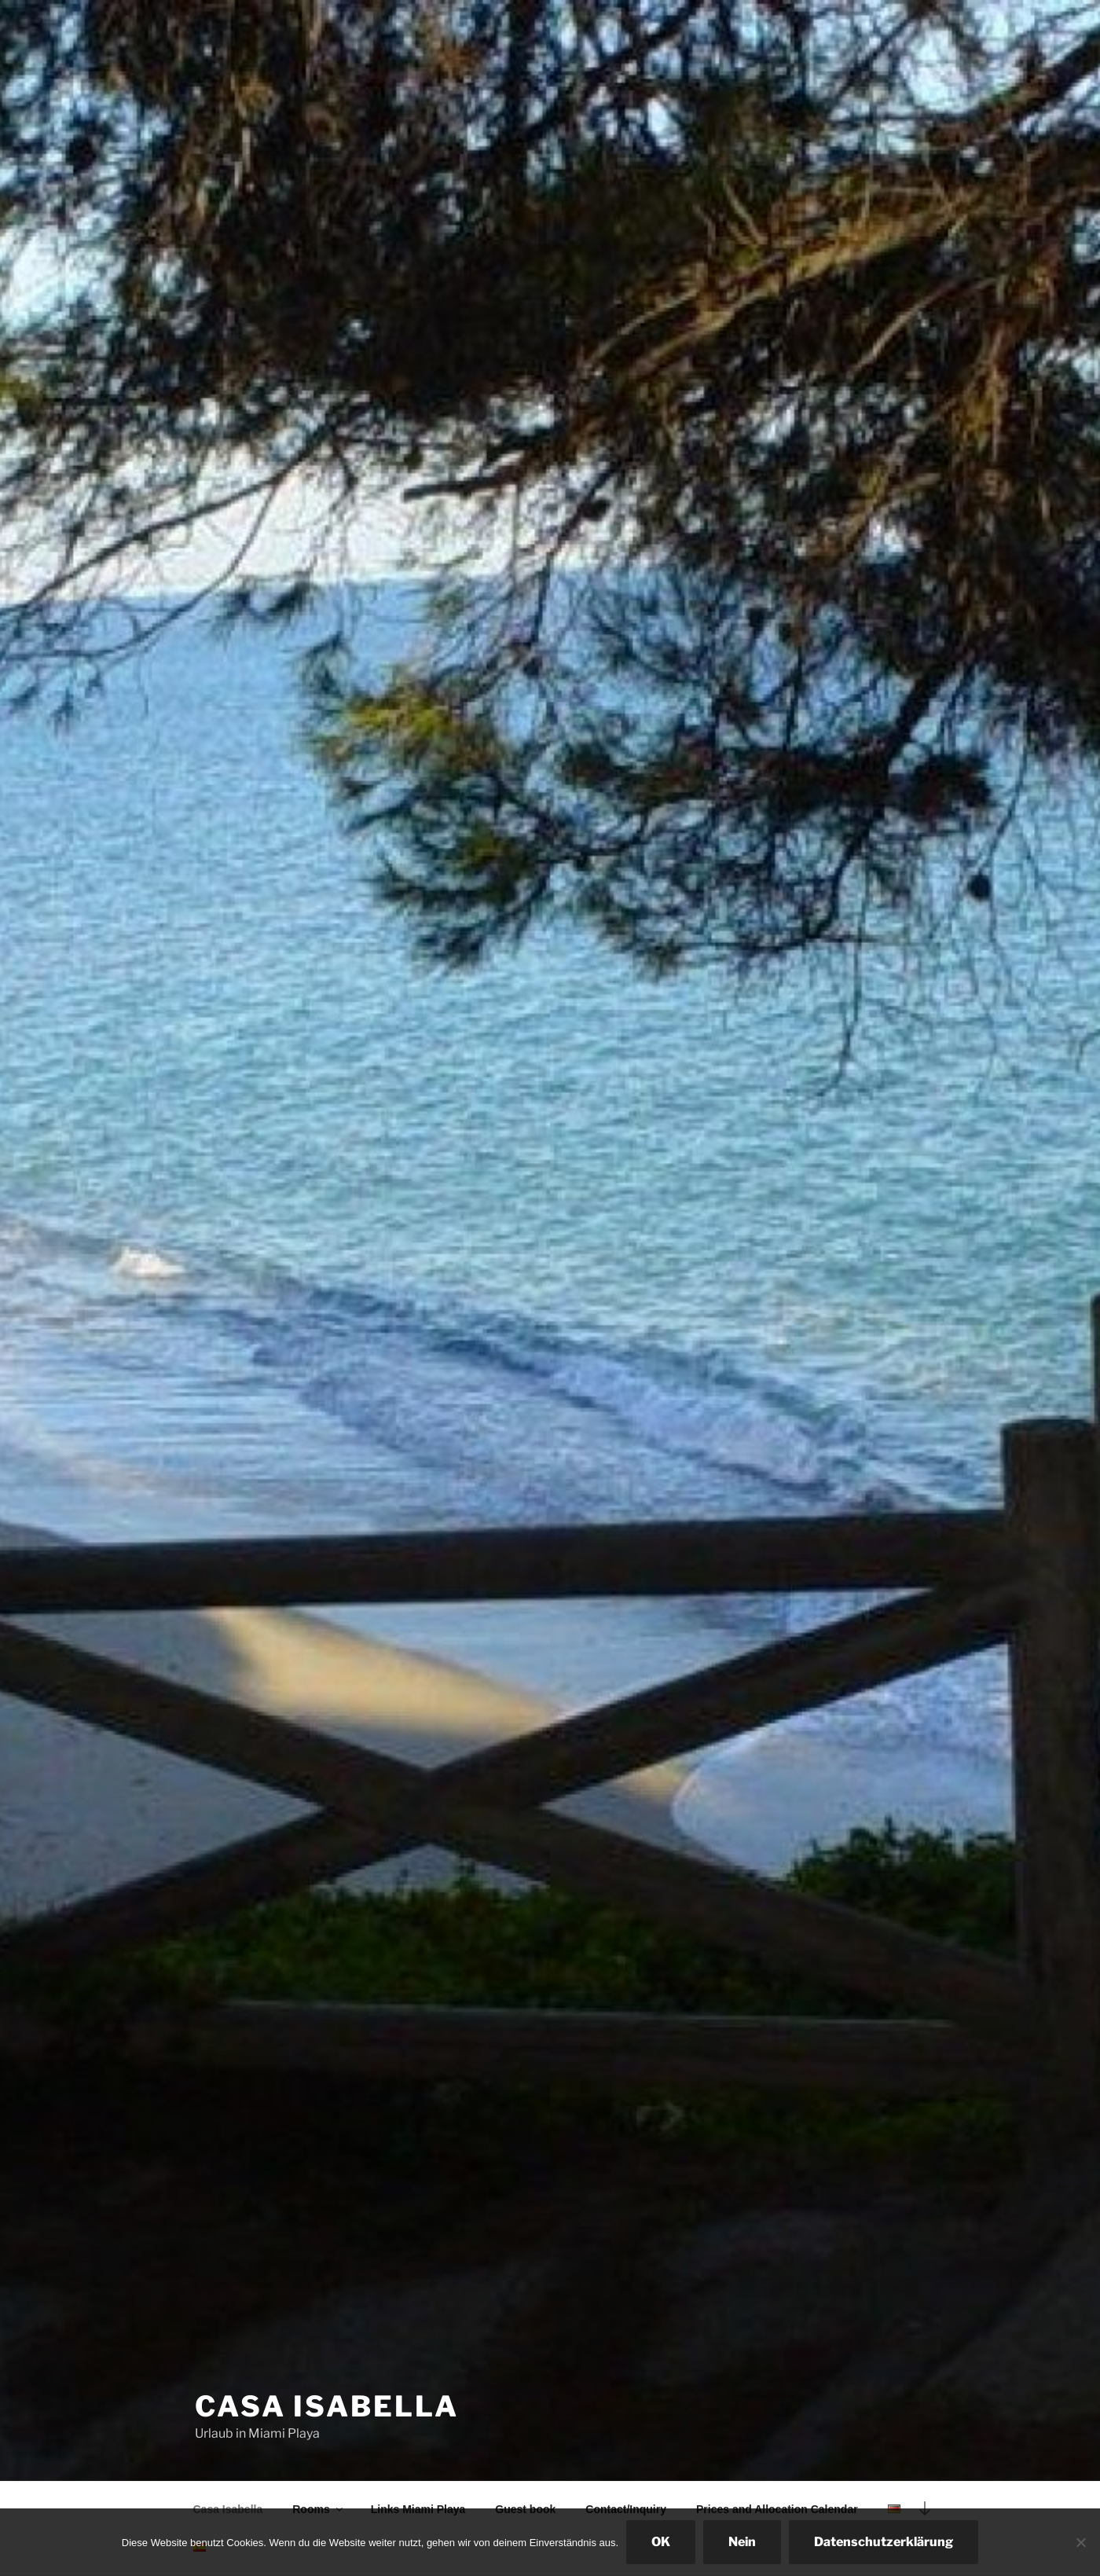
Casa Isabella (326, 2406)
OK (660, 2541)
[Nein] (1080, 2542)
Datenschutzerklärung (883, 2541)
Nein (742, 2541)
